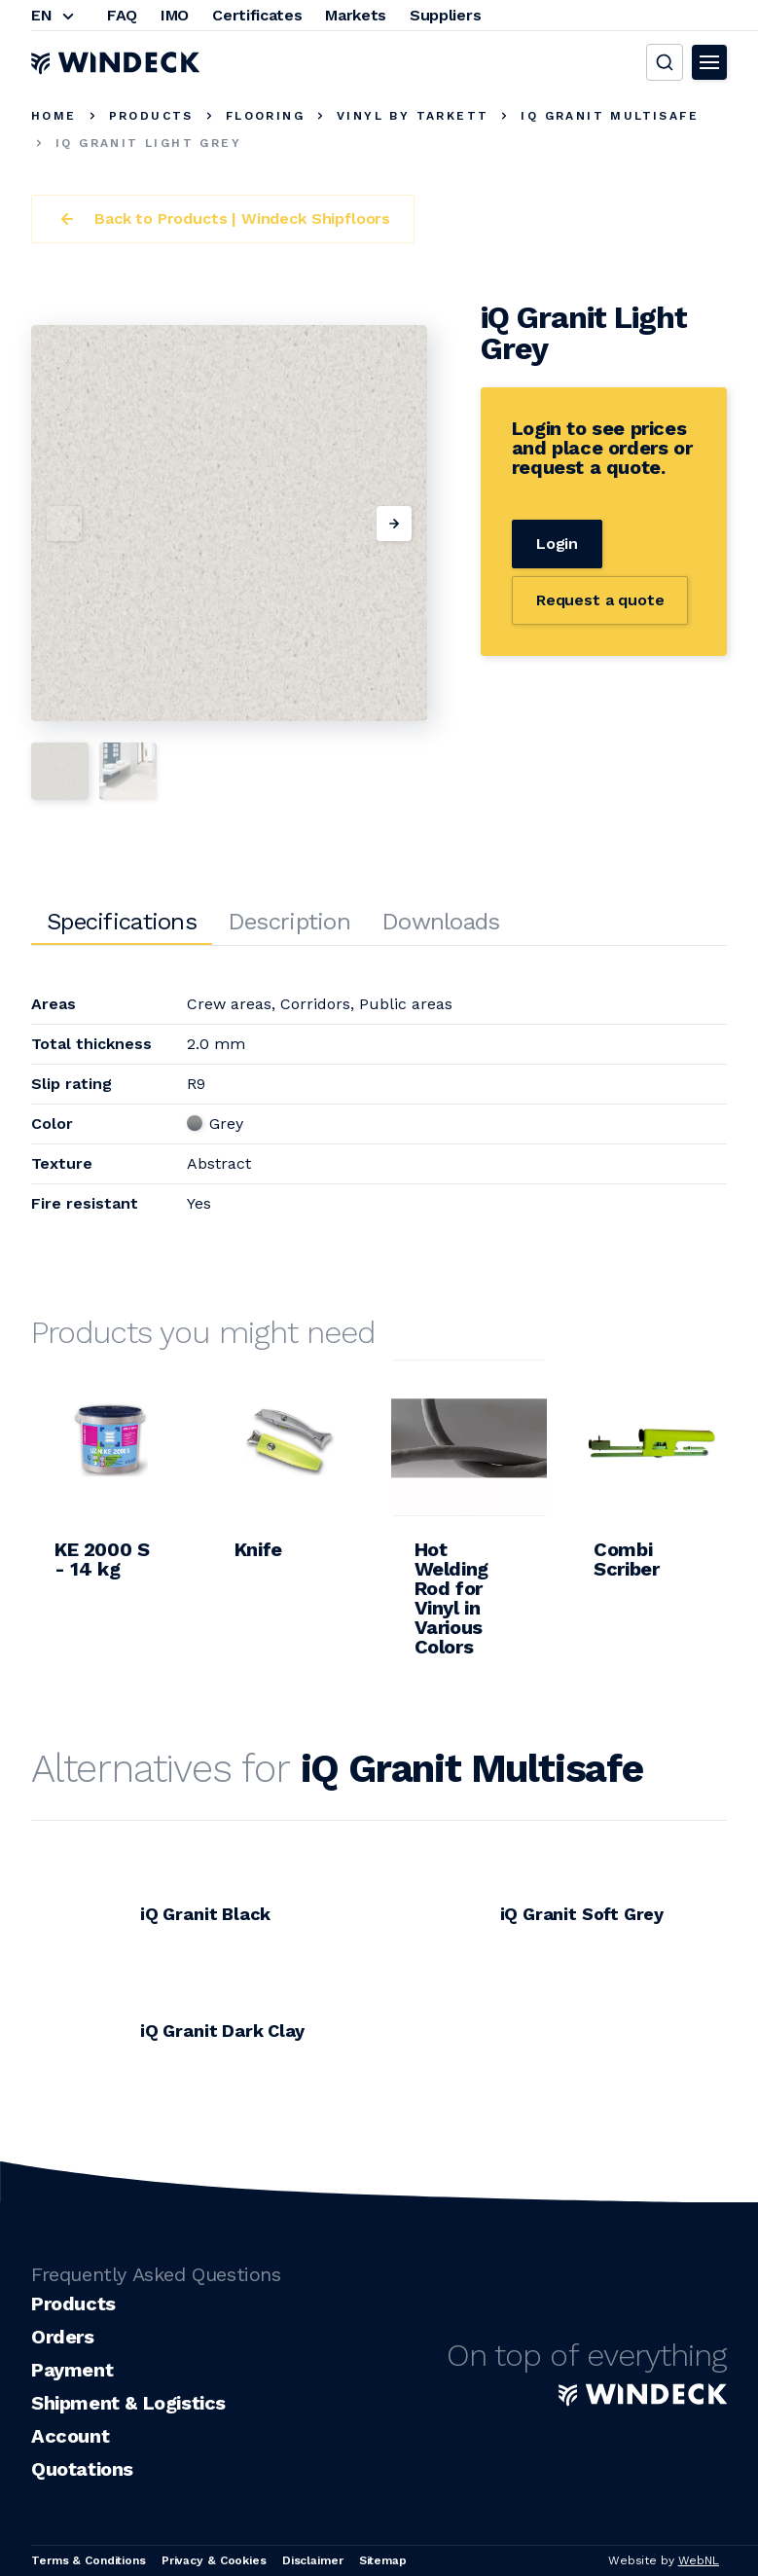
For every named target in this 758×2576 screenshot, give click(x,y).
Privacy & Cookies (214, 2560)
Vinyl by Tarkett (412, 116)
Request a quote (600, 600)
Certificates (257, 15)
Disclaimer (312, 2560)
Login (557, 543)
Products (151, 116)
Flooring (265, 116)
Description (289, 921)
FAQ (122, 15)
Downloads (440, 921)
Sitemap (383, 2560)
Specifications (122, 921)
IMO (175, 15)
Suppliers (445, 15)
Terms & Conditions (88, 2560)
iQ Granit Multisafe (610, 116)
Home (54, 116)
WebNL (698, 2560)
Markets (355, 15)
